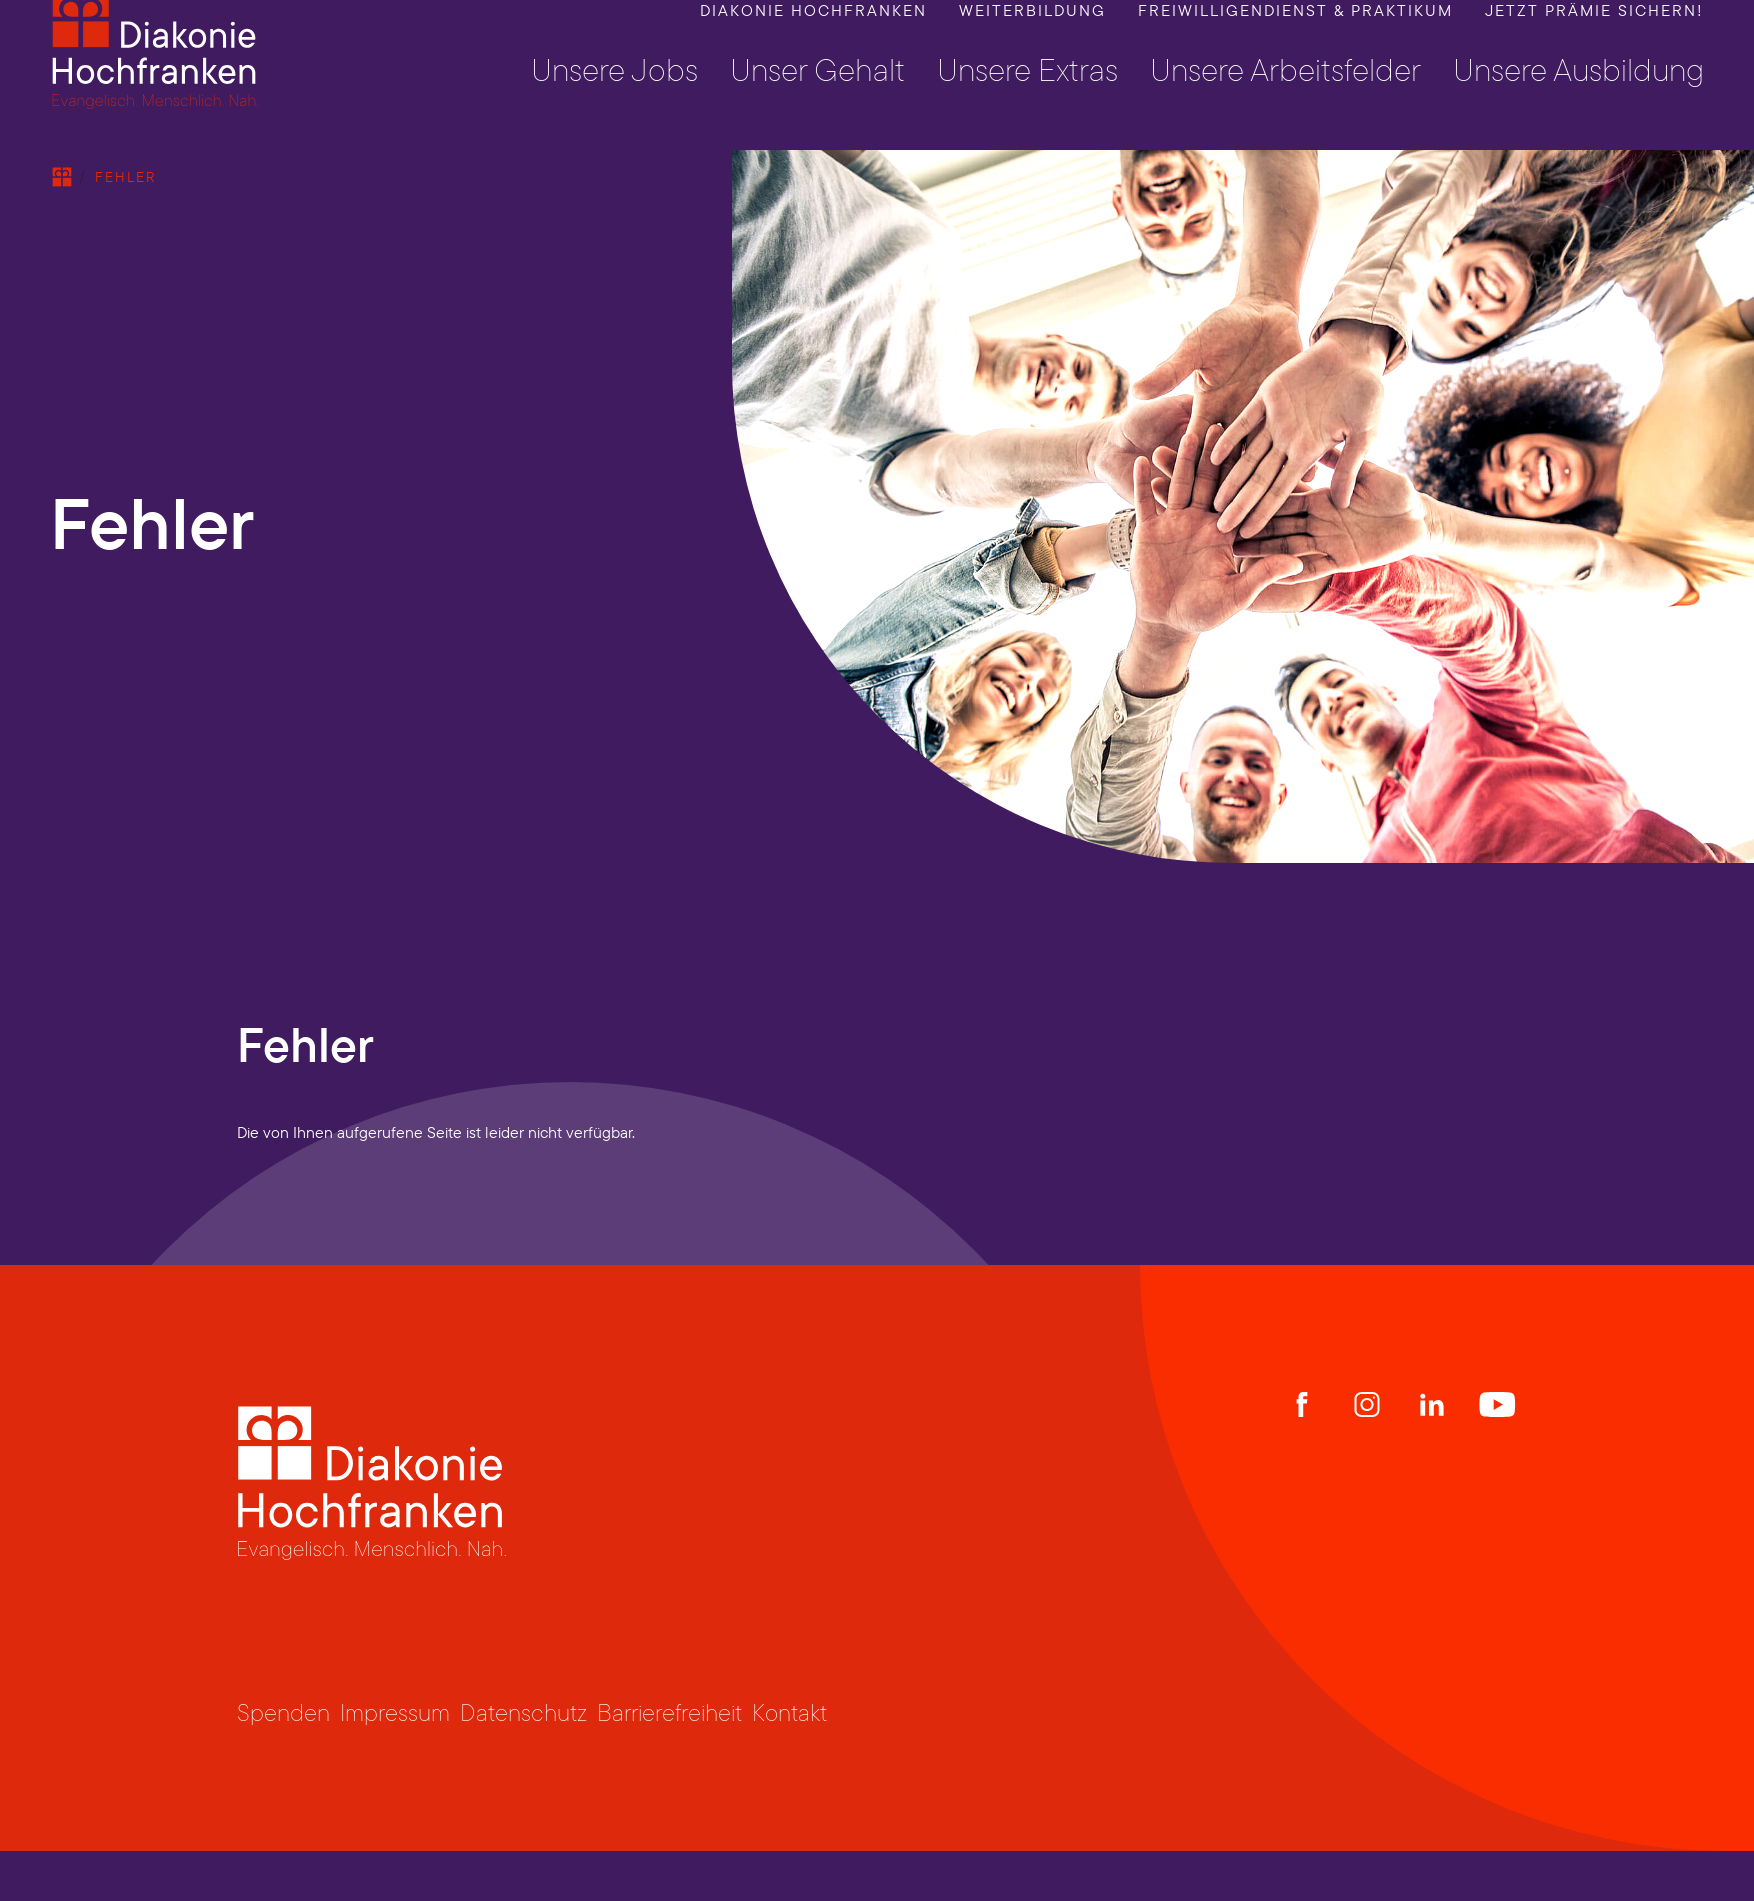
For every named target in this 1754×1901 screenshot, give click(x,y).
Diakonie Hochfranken (813, 35)
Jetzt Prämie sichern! (1594, 35)
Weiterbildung (1032, 35)
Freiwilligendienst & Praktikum (1295, 35)
